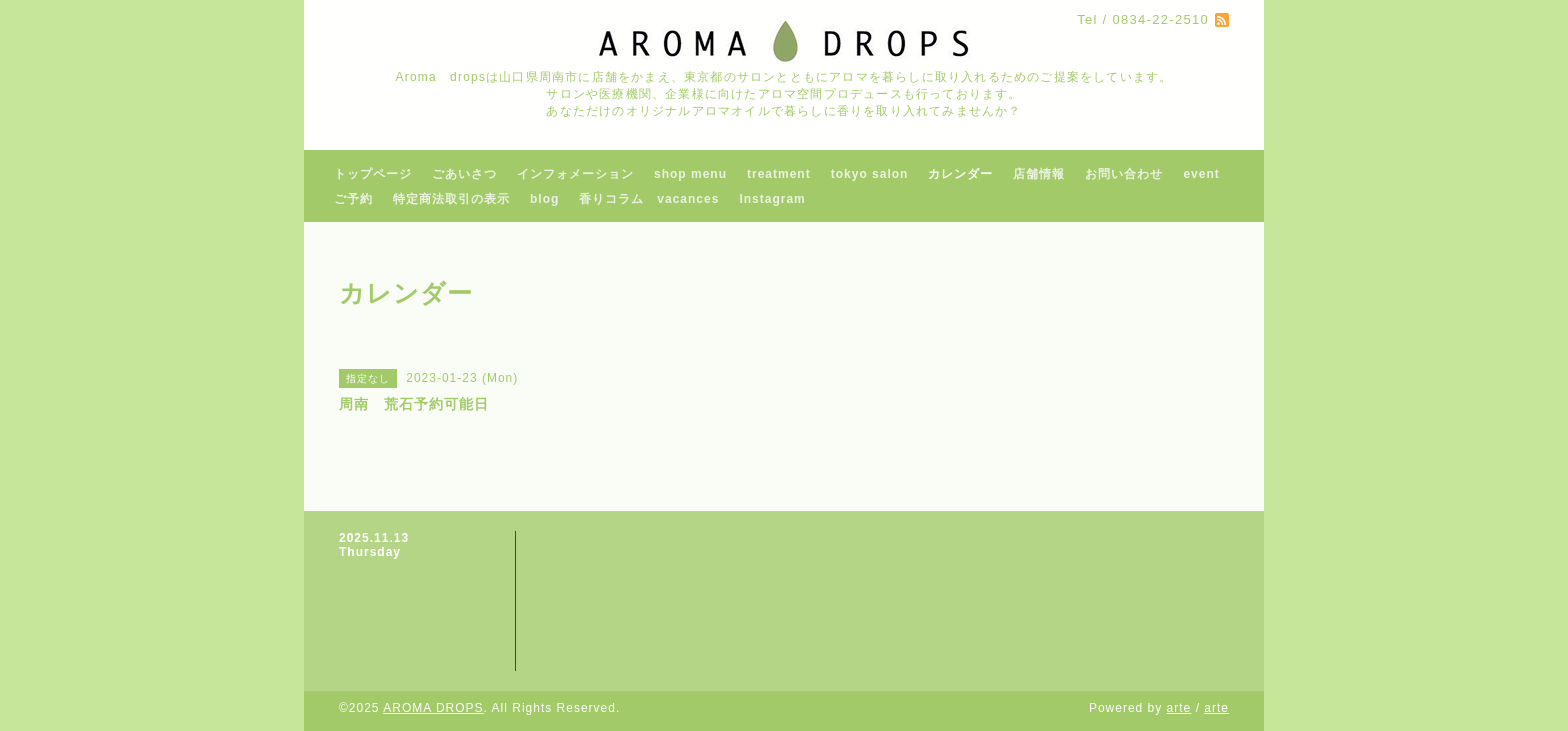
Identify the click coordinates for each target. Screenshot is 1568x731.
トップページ (373, 174)
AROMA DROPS (433, 708)
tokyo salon (870, 174)
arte (1179, 708)
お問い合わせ (1124, 174)
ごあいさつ (464, 174)
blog (544, 199)
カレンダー (960, 174)
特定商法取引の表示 (451, 199)
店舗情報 (1039, 174)
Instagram (772, 199)
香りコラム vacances (649, 199)
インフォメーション (575, 174)
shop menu (690, 174)
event (1201, 174)
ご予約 (353, 199)
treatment (779, 174)
